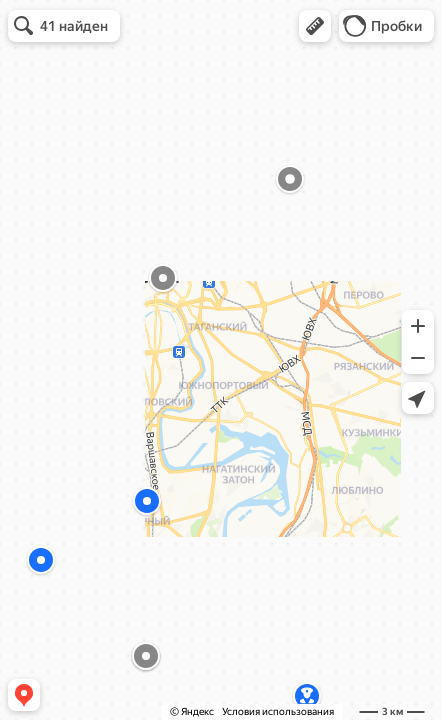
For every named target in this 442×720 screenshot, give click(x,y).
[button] (315, 26)
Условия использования (278, 711)
